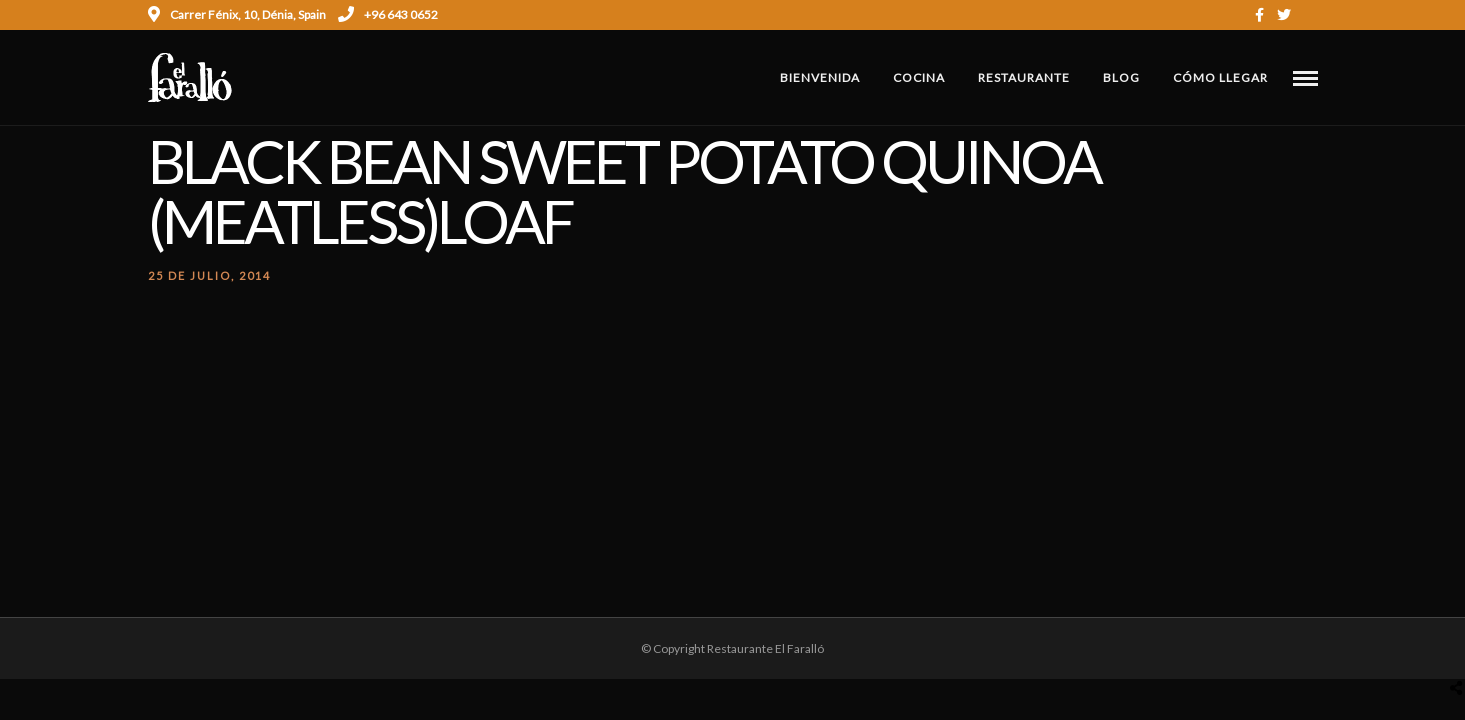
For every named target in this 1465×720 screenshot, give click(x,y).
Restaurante (1024, 77)
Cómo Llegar (1220, 77)
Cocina (919, 77)
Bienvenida (820, 77)
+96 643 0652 (388, 14)
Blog (1121, 77)
